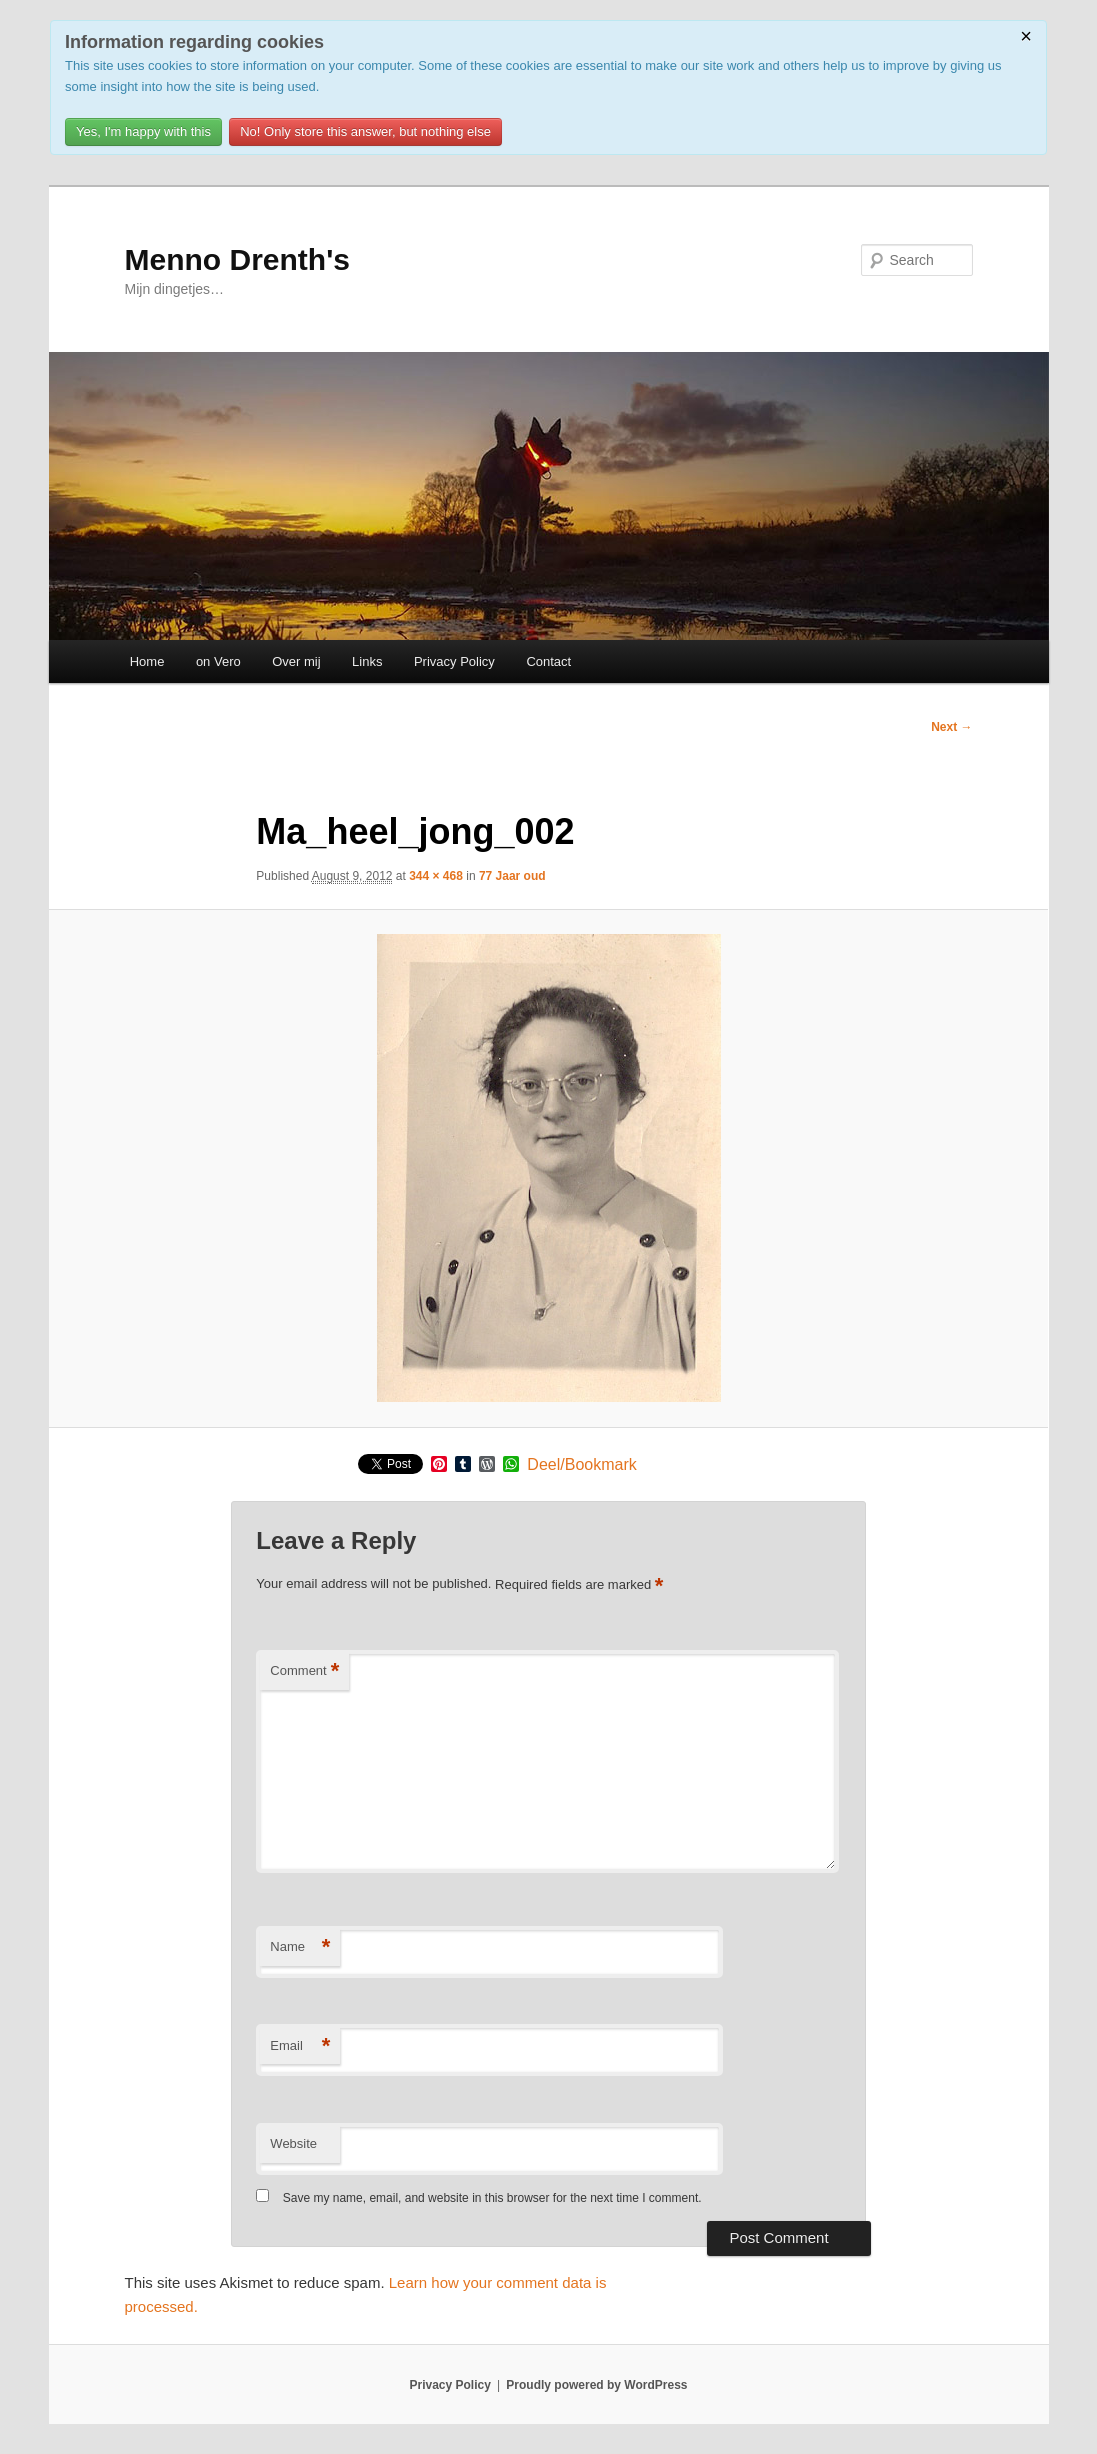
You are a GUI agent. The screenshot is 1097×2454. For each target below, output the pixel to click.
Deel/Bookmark (581, 1465)
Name (300, 1947)
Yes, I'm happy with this (143, 131)
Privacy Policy (454, 661)
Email (300, 2046)
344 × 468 (436, 876)
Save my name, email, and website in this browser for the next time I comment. (492, 2198)
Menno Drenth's (237, 259)
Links (367, 661)
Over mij (296, 661)
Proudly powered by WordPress (596, 2385)
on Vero (218, 661)
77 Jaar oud (512, 876)
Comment (304, 1671)
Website (293, 2143)
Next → (951, 727)
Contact (548, 661)
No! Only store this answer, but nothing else (365, 131)
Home (147, 661)
